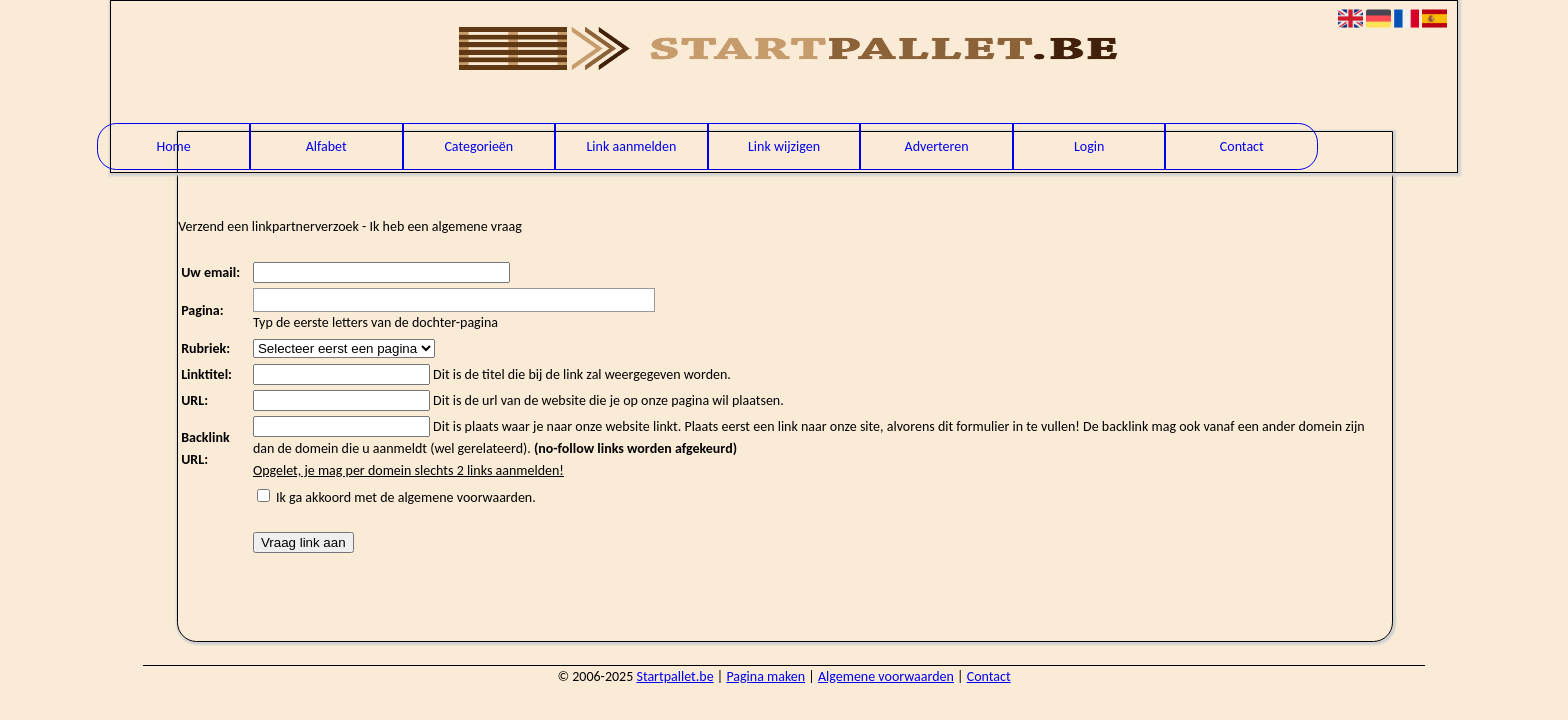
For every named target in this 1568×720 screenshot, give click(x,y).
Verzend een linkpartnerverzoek (268, 226)
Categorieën (478, 146)
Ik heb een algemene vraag (446, 226)
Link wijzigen (784, 146)
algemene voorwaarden (465, 497)
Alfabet (326, 146)
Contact (1242, 146)
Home (173, 146)
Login (1089, 146)
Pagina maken (765, 676)
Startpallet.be (674, 676)
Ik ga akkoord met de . (406, 497)
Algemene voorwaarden (886, 676)
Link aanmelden (631, 146)
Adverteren (937, 146)
